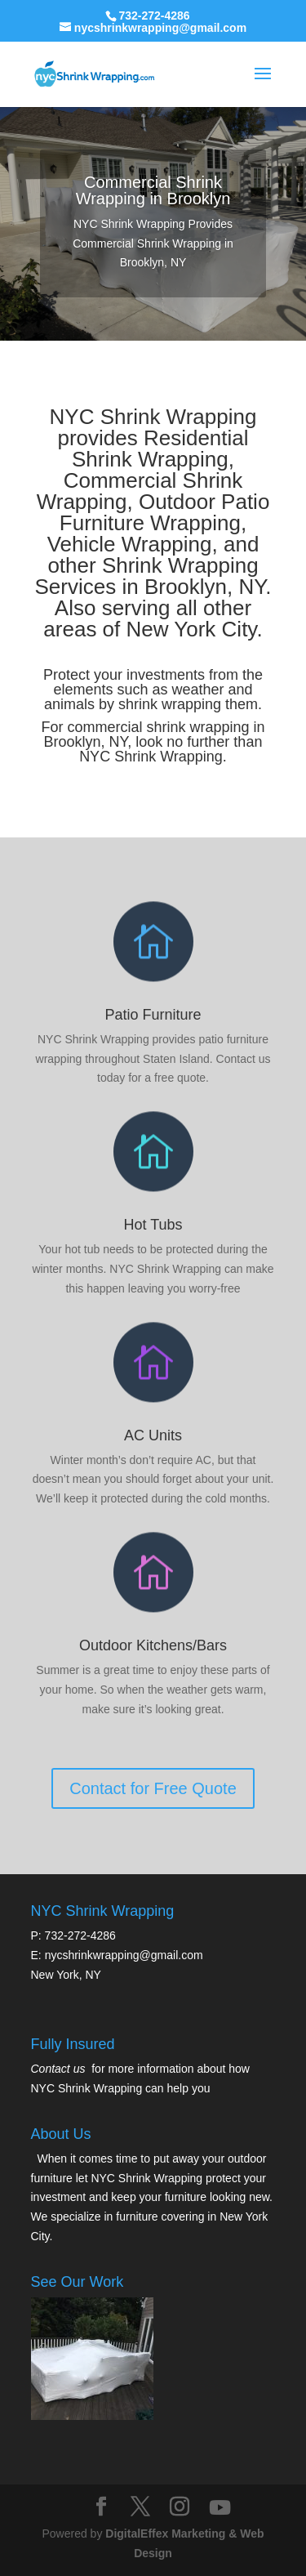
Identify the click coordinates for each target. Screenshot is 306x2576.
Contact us (58, 2068)
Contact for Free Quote (153, 1613)
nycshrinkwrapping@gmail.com (124, 1955)
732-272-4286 (153, 15)
